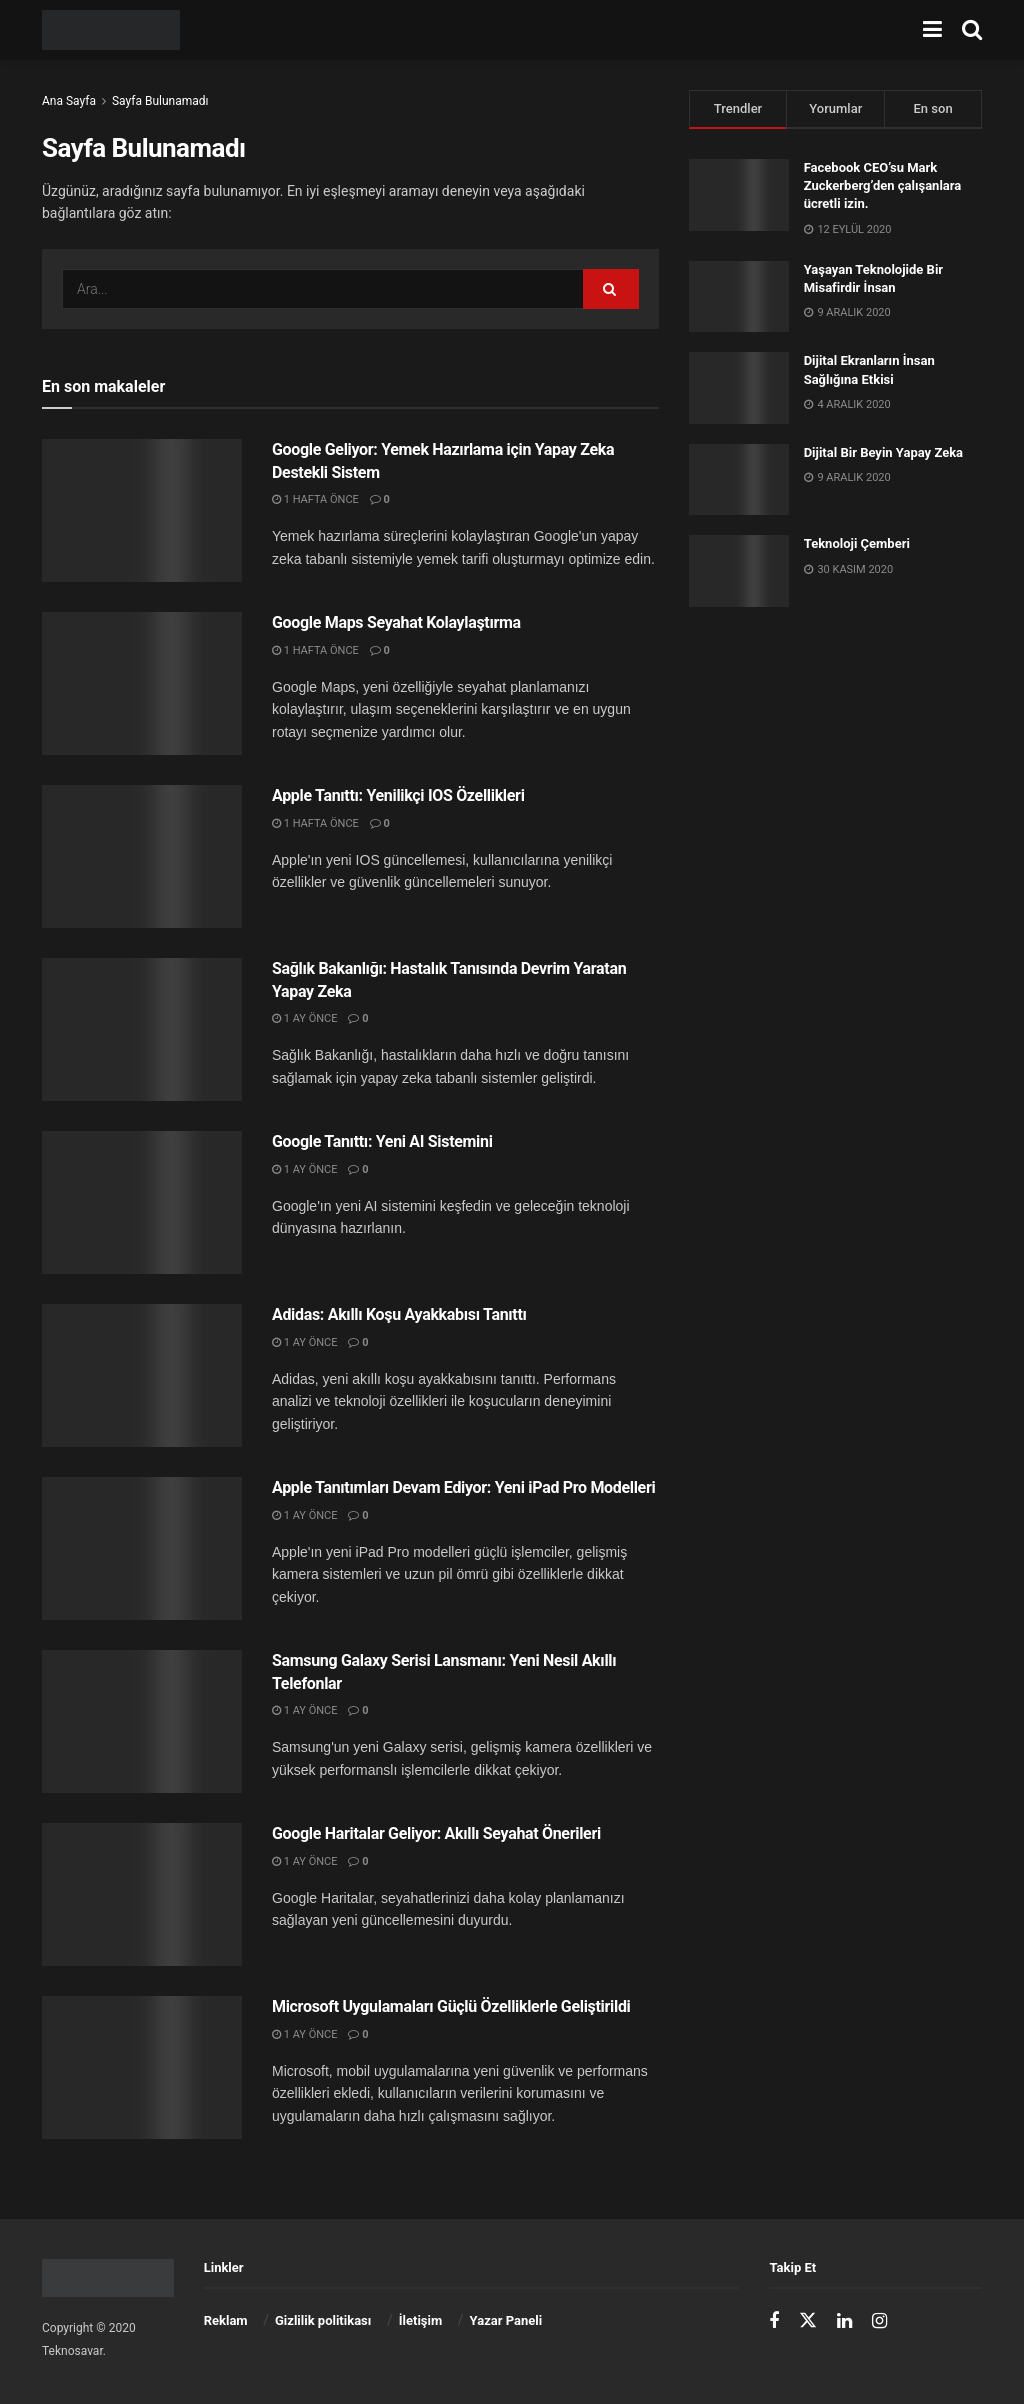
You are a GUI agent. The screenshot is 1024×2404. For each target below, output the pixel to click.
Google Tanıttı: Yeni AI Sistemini (382, 1141)
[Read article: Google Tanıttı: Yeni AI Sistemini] (142, 1202)
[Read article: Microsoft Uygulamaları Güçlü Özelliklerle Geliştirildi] (142, 2067)
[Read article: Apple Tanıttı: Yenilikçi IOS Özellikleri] (142, 856)
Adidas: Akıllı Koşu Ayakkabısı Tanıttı (399, 1314)
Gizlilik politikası (323, 2320)
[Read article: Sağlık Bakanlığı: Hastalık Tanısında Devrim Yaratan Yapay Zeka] (142, 1029)
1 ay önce (304, 1018)
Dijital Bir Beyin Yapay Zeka (883, 452)
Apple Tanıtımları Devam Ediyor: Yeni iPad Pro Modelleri (463, 1487)
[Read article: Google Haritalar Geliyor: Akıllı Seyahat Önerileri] (142, 1894)
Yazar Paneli (506, 2320)
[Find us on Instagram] (879, 2321)
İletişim (420, 2320)
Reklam (226, 2320)
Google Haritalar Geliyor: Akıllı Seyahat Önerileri (436, 1833)
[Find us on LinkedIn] (844, 2321)
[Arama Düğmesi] (972, 30)
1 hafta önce (315, 499)
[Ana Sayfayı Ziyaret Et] (111, 30)
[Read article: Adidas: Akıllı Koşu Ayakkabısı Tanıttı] (142, 1375)
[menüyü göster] (932, 30)
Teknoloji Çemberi (857, 543)
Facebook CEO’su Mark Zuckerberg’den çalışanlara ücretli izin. (883, 185)
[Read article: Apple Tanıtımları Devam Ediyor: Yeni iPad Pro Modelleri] (142, 1548)
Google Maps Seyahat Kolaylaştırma (396, 622)
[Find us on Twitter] (808, 2321)
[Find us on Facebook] (774, 2321)
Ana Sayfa (69, 101)
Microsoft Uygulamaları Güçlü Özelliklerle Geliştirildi (451, 2006)
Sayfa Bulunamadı (160, 101)
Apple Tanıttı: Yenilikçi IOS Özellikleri (398, 795)
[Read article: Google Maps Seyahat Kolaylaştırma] (142, 683)
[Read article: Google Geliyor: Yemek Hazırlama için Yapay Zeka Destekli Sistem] (142, 510)
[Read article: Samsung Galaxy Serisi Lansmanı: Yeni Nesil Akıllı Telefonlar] (142, 1721)
